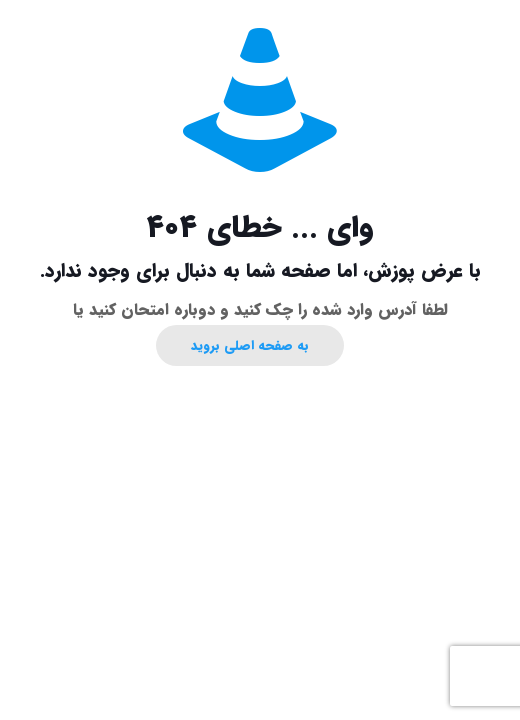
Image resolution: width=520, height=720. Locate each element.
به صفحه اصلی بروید (250, 345)
